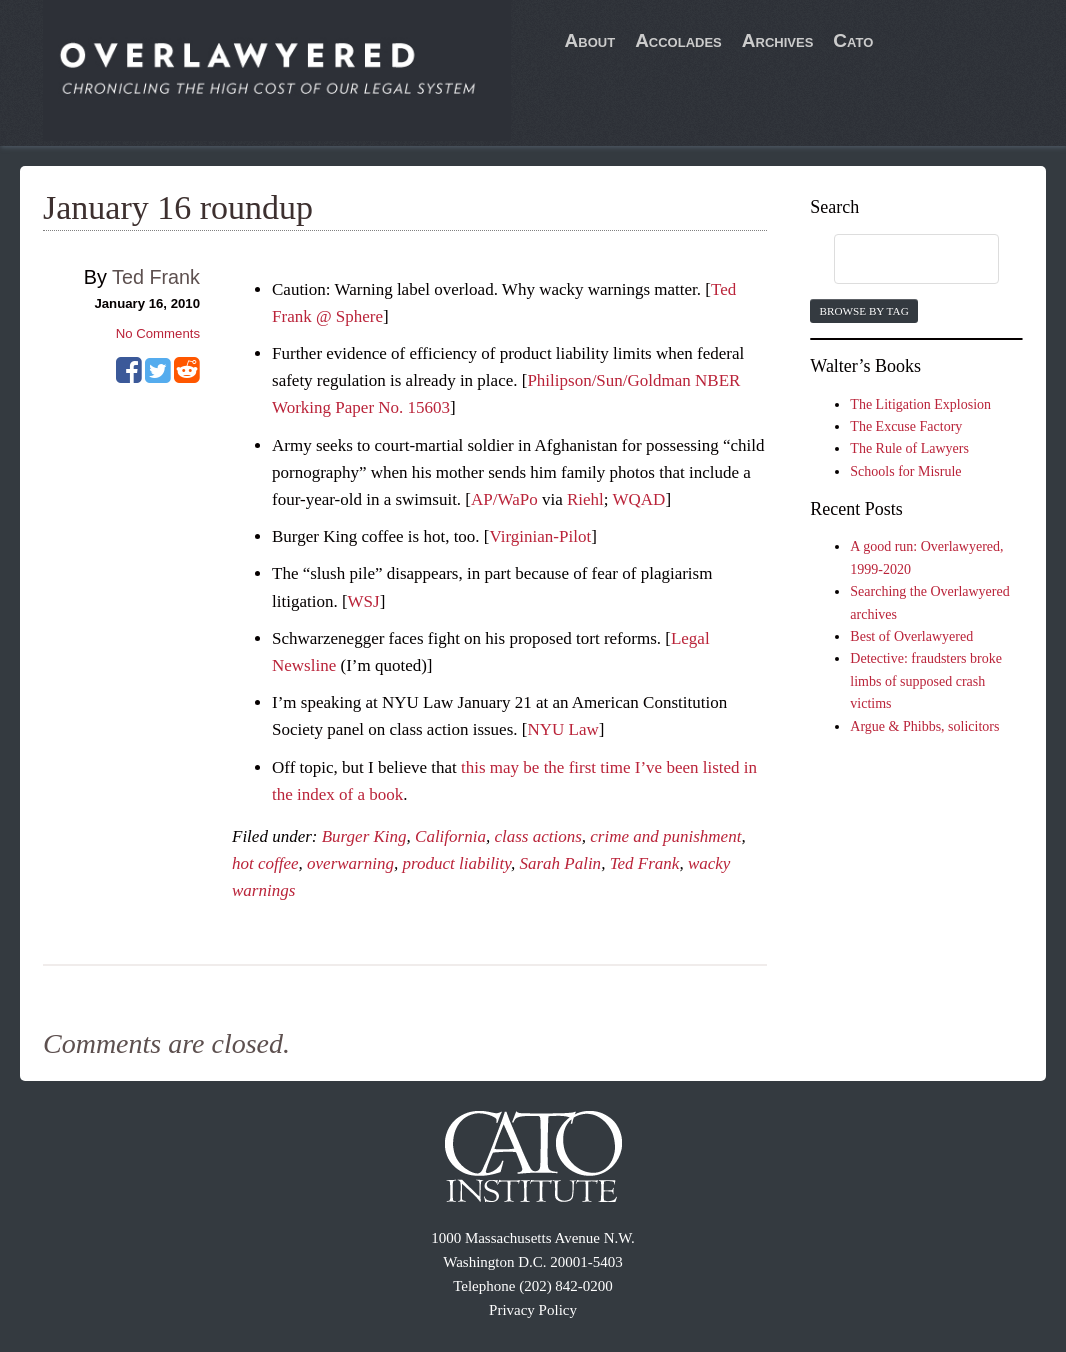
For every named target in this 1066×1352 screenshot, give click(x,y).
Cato (853, 40)
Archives (778, 40)
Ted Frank (645, 863)
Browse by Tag (863, 311)
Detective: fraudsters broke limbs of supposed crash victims (926, 681)
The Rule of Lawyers (909, 448)
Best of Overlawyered (911, 636)
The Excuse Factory (906, 426)
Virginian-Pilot (541, 536)
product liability (456, 863)
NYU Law (562, 729)
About (590, 40)
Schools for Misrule (905, 471)
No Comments (158, 333)
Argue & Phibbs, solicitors (924, 726)
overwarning (350, 863)
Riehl (585, 499)
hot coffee (265, 863)
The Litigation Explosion (920, 404)
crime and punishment (665, 836)
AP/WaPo (504, 499)
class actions (537, 836)
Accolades (678, 40)
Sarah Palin (560, 863)
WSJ (364, 601)
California (450, 836)
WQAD (638, 499)
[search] (897, 260)
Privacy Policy (533, 1310)
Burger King (364, 836)
